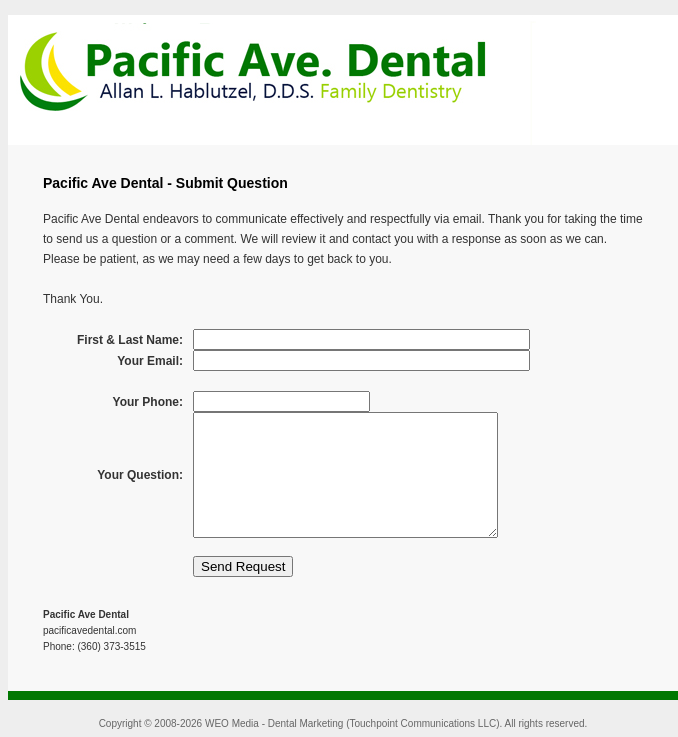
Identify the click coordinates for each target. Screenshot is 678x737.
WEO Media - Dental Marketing (274, 723)
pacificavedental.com (89, 630)
